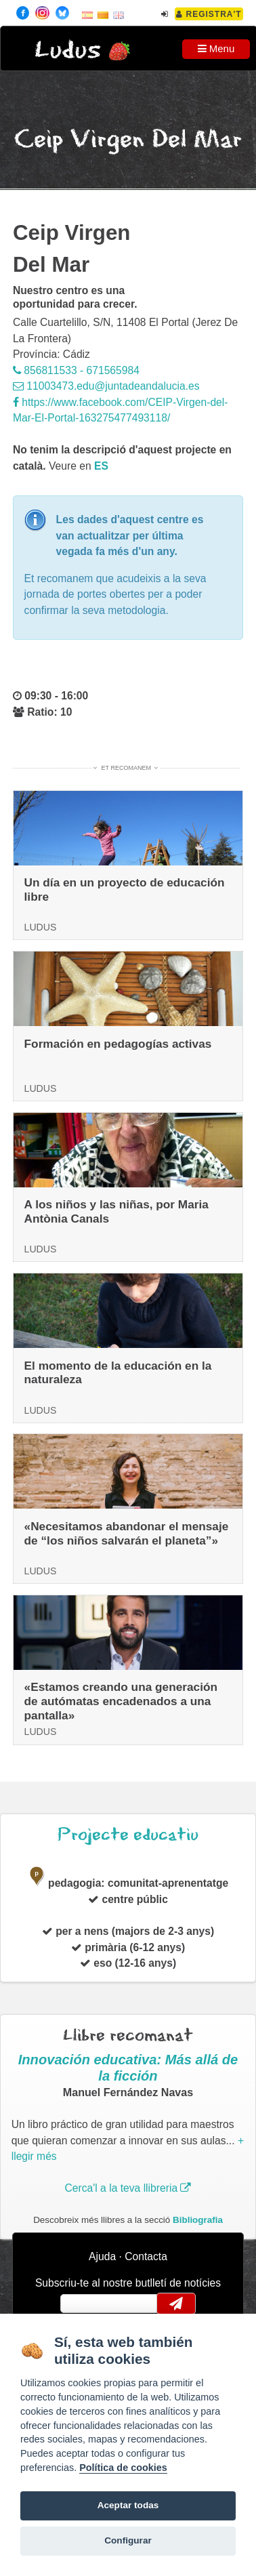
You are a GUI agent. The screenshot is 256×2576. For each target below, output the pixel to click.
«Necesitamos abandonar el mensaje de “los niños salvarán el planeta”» (126, 1533)
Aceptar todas (128, 2505)
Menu (216, 48)
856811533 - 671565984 (76, 370)
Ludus (68, 50)
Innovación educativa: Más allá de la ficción (128, 2067)
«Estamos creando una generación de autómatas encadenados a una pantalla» (120, 1700)
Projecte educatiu (128, 1835)
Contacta (146, 2256)
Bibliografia (198, 2220)
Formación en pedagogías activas (118, 1043)
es (101, 466)
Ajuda (102, 2256)
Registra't (209, 14)
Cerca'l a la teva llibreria (128, 2188)
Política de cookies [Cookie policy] (123, 2467)
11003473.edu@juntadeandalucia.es (106, 386)
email (79, 2303)
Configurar (127, 2540)
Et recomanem (126, 767)
